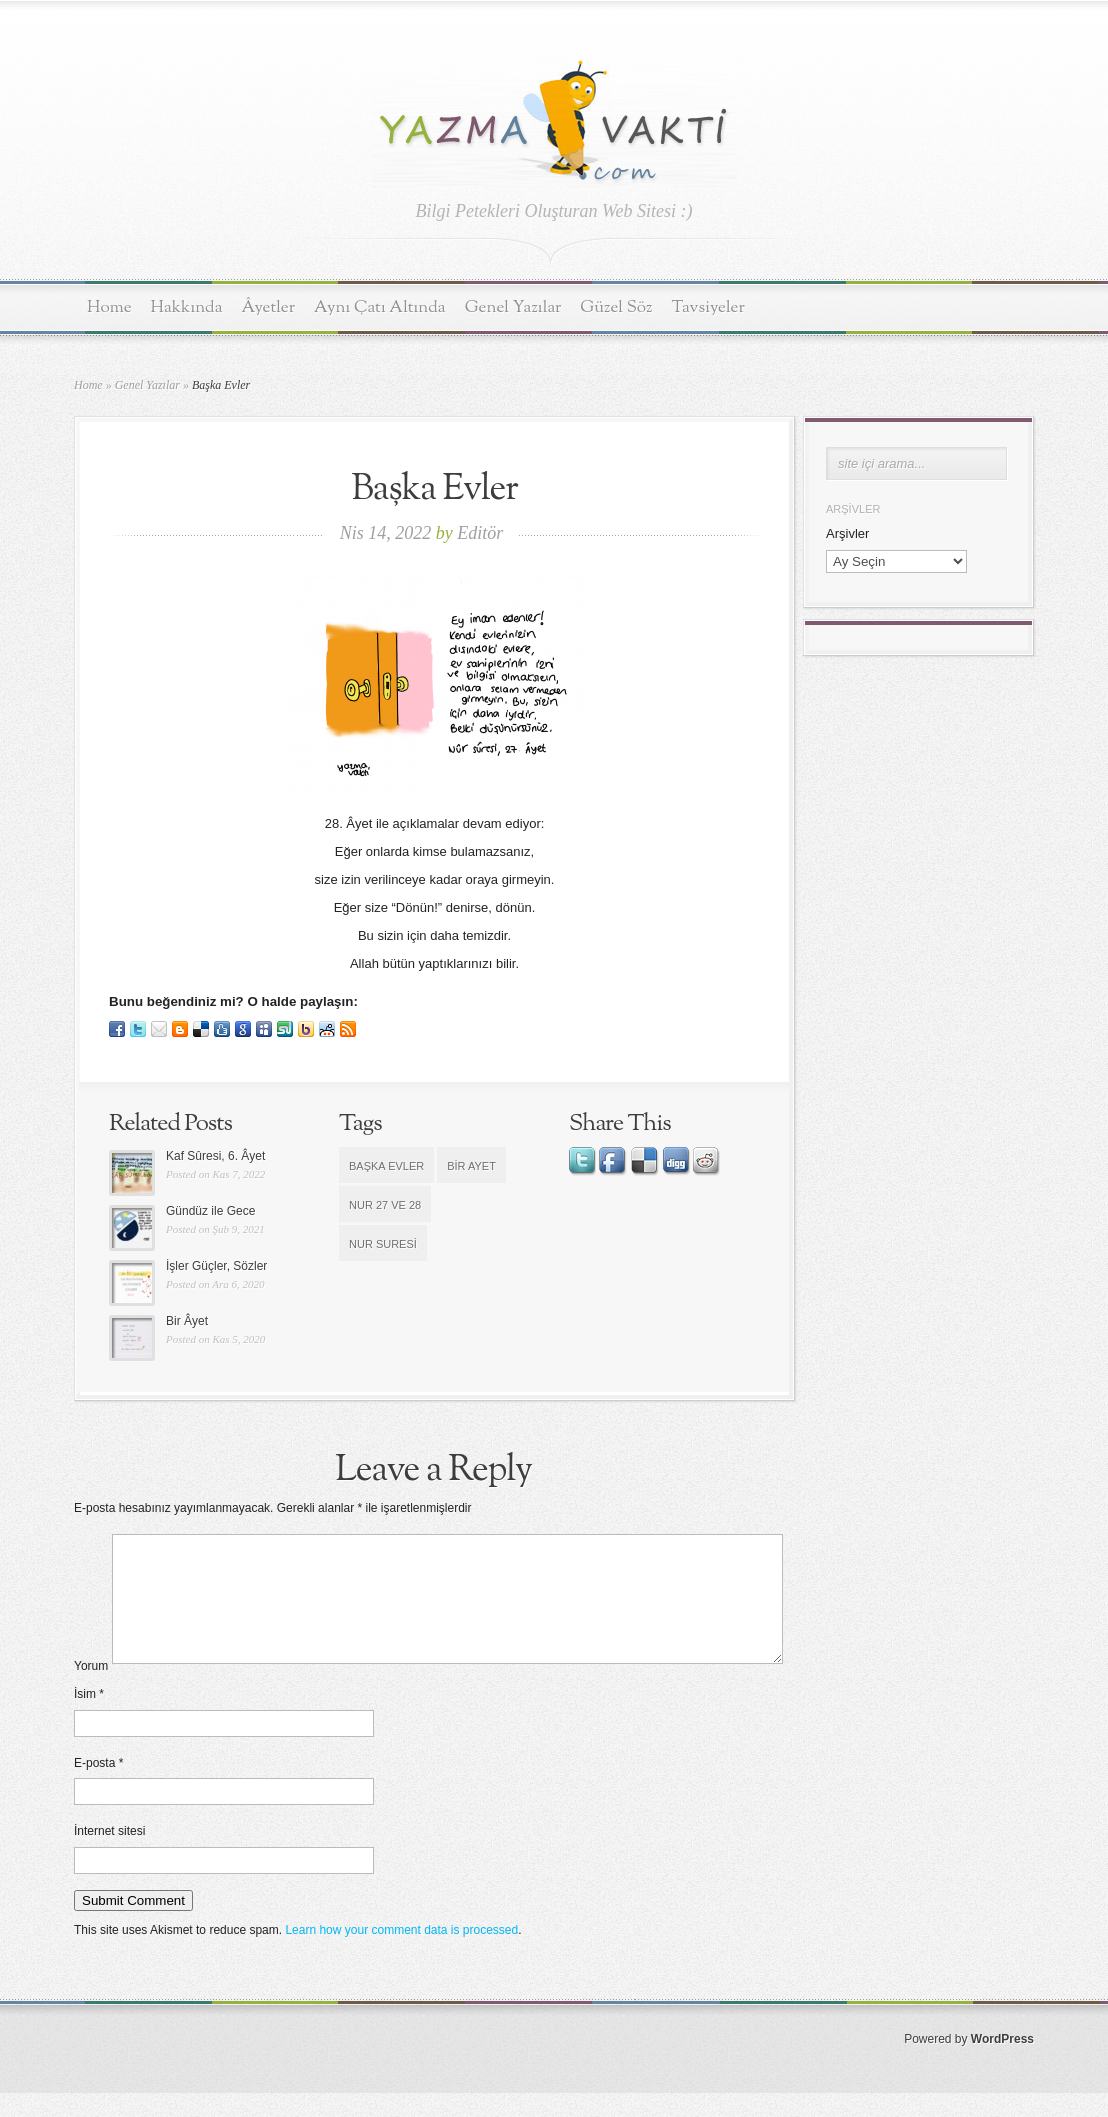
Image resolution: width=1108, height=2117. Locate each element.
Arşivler (847, 533)
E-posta (98, 1787)
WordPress (1002, 2063)
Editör (480, 533)
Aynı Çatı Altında (380, 307)
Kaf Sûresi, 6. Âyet (215, 1156)
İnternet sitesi (109, 1855)
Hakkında (187, 307)
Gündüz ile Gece (210, 1211)
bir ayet (471, 1166)
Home (109, 307)
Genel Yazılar (513, 307)
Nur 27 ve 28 (385, 1205)
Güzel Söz (616, 307)
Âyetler (269, 307)
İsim (89, 1718)
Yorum (91, 1690)
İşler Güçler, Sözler (216, 1266)
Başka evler (386, 1166)
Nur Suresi (383, 1244)
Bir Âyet (187, 1321)
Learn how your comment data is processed (401, 1954)
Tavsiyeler (708, 307)
